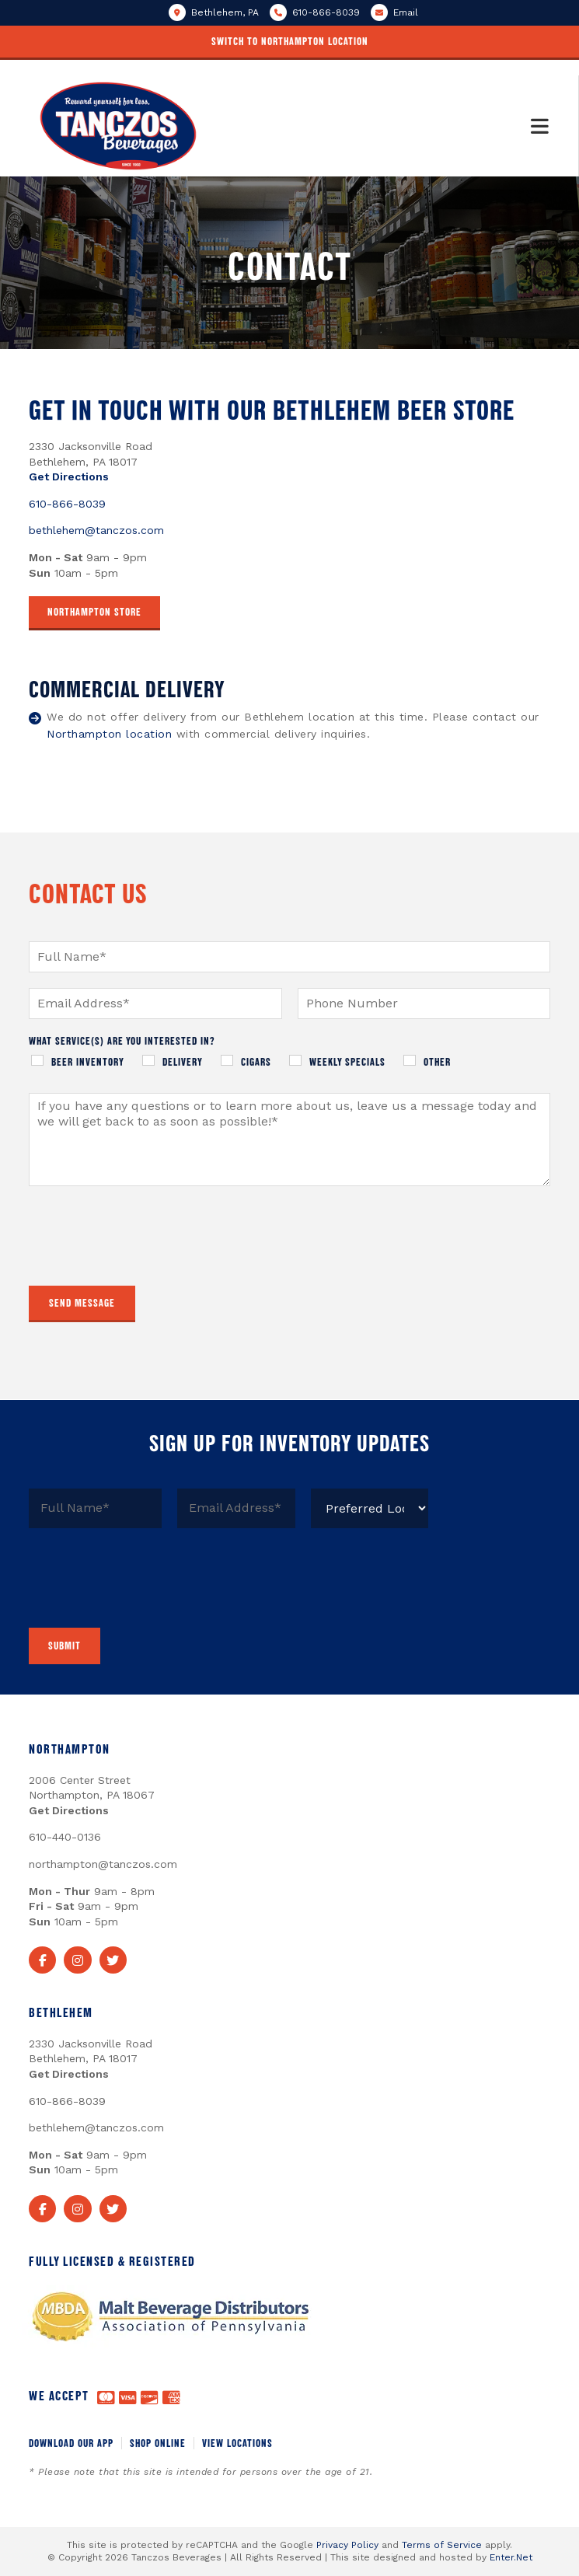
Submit (64, 1645)
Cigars (256, 1061)
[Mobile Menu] (540, 125)
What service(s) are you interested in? (122, 1040)
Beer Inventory (87, 1061)
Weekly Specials (347, 1061)
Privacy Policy (347, 2544)
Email (405, 12)
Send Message (82, 1302)
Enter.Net (511, 2557)
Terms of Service (442, 2544)
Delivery (182, 1061)
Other (437, 1061)
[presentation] (147, 1260)
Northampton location (109, 734)
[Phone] (424, 1003)
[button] (289, 43)
